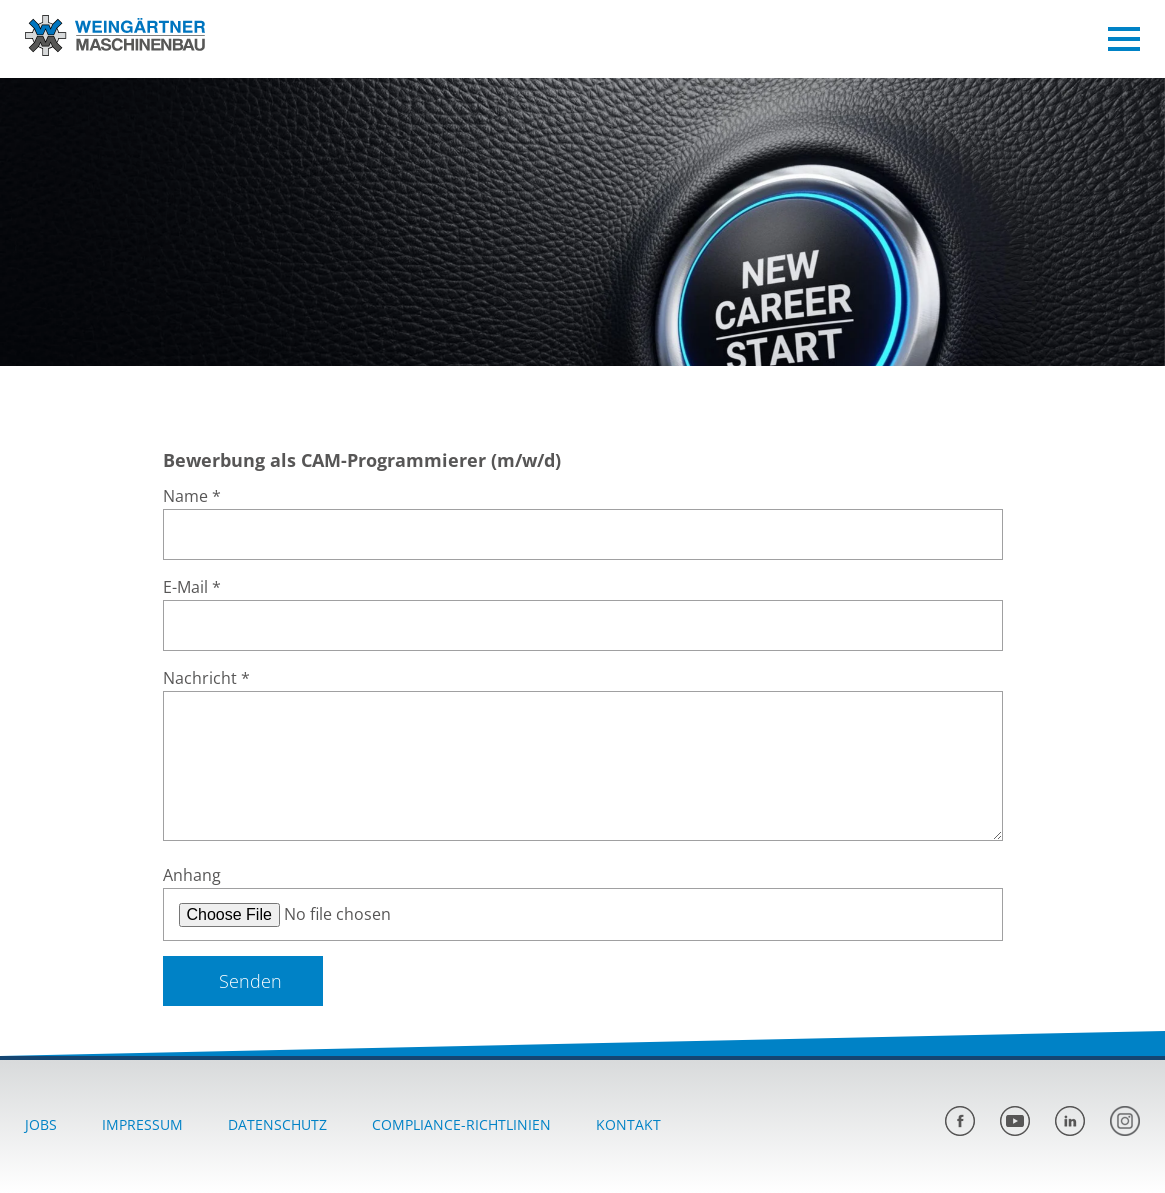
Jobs (41, 1124)
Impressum (142, 1124)
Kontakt (628, 1124)
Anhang (192, 875)
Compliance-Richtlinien (461, 1124)
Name (192, 496)
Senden (250, 981)
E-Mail (192, 587)
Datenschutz (277, 1124)
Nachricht (206, 678)
